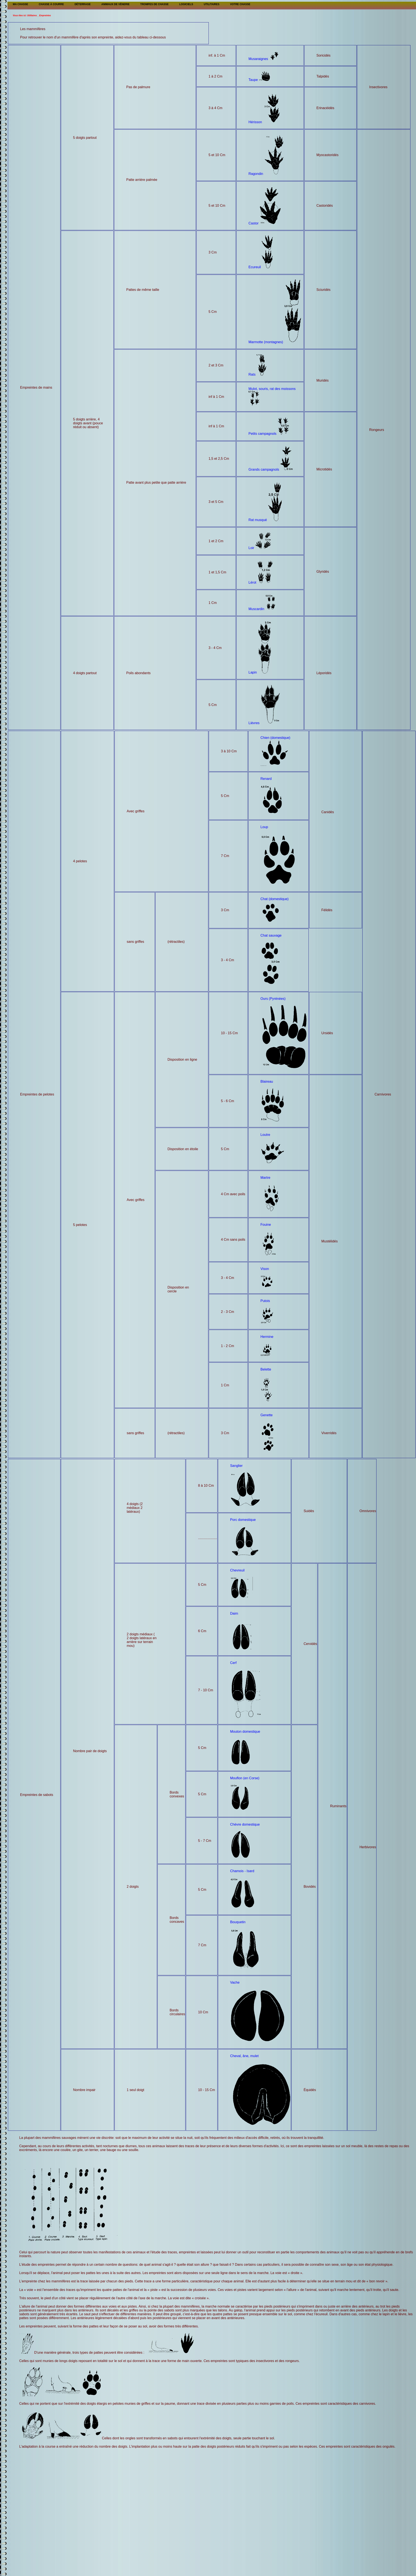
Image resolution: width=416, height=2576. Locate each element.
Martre (265, 1177)
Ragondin (255, 174)
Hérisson (255, 122)
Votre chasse (240, 4)
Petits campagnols (262, 433)
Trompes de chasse (154, 4)
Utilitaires (211, 4)
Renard (266, 779)
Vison (264, 1269)
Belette (265, 1369)
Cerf (233, 1663)
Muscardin (256, 609)
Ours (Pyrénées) (272, 998)
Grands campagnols (263, 469)
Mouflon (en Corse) (244, 1778)
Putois (265, 1301)
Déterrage (83, 4)
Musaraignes (258, 59)
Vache (235, 1982)
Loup (264, 827)
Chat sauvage (271, 935)
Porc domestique (243, 1520)
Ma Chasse (20, 4)
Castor (253, 223)
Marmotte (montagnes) (265, 342)
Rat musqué (257, 520)
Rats (252, 374)
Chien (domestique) (275, 738)
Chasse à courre (51, 4)
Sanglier (236, 1465)
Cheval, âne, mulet (244, 2056)
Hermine (266, 1337)
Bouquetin (237, 1922)
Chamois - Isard (242, 1871)
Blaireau (266, 1081)
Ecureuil (254, 267)
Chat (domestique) (274, 899)
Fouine (265, 1224)
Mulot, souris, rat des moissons (272, 389)
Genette (266, 1415)
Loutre (265, 1134)
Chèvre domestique (245, 1824)
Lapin (252, 672)
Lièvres (254, 723)
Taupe (253, 80)
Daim (234, 1613)
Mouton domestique (245, 1731)
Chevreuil (237, 1570)
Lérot (252, 582)
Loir (251, 548)
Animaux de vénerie (115, 4)
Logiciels (186, 4)
